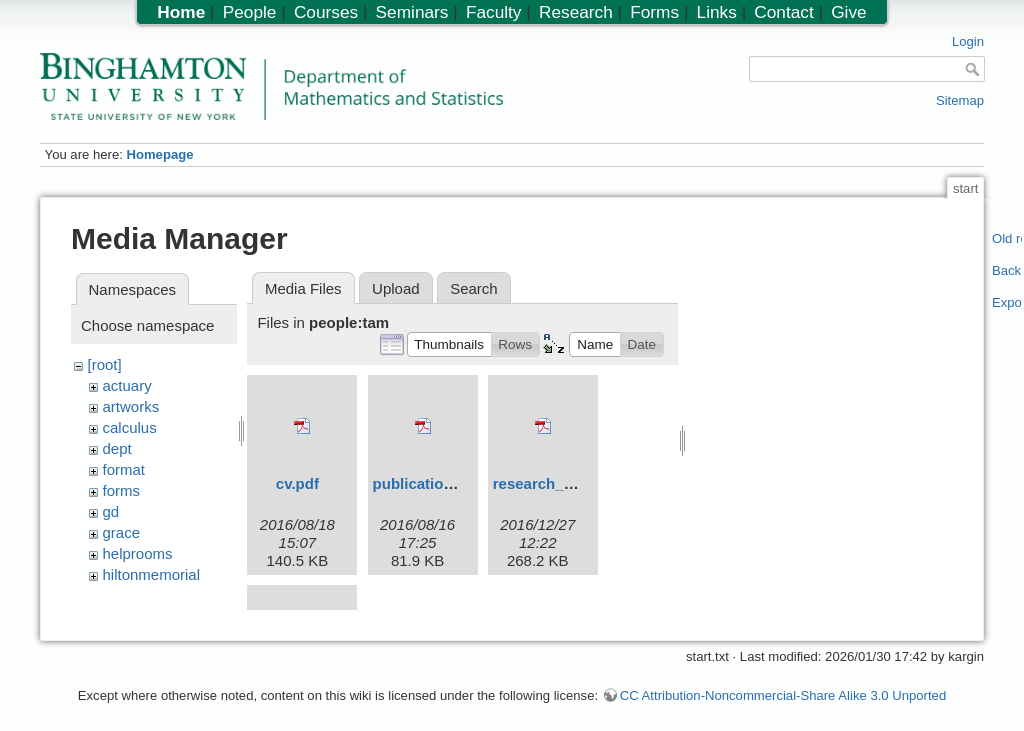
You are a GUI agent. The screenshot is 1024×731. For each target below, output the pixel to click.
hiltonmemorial (152, 574)
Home (181, 12)
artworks (131, 406)
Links (717, 12)
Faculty (494, 12)
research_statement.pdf (577, 483)
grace (122, 532)
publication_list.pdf (442, 483)
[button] (449, 344)
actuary (127, 385)
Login (968, 41)
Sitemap (960, 100)
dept (117, 448)
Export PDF (1007, 302)
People (250, 12)
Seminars (412, 12)
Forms (654, 12)
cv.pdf (297, 483)
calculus (130, 427)
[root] (105, 364)
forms (122, 490)
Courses (326, 12)
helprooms (138, 553)
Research (576, 12)
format (124, 469)
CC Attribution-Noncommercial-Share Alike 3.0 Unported (783, 684)
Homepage (159, 154)
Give (848, 12)
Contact (783, 12)
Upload (396, 288)
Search (474, 288)
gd (111, 511)
